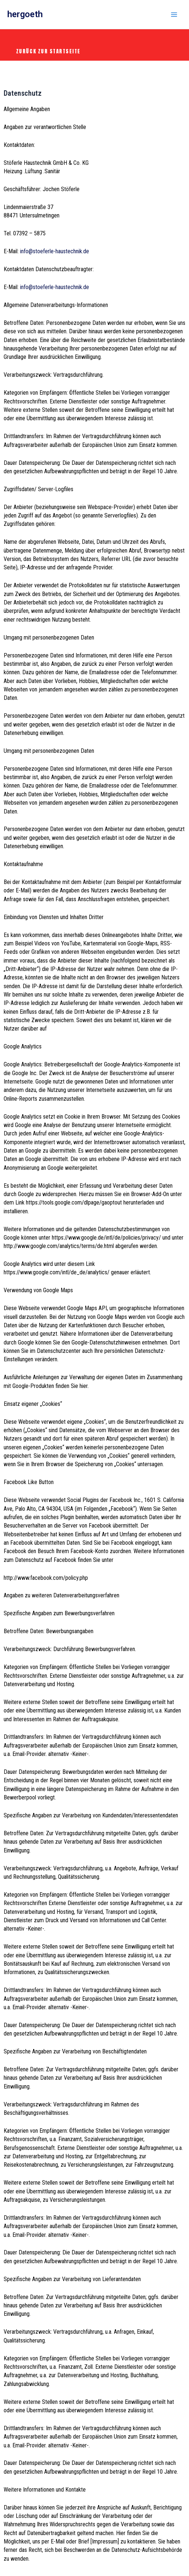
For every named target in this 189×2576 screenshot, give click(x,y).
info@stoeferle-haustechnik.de (54, 251)
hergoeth (25, 14)
